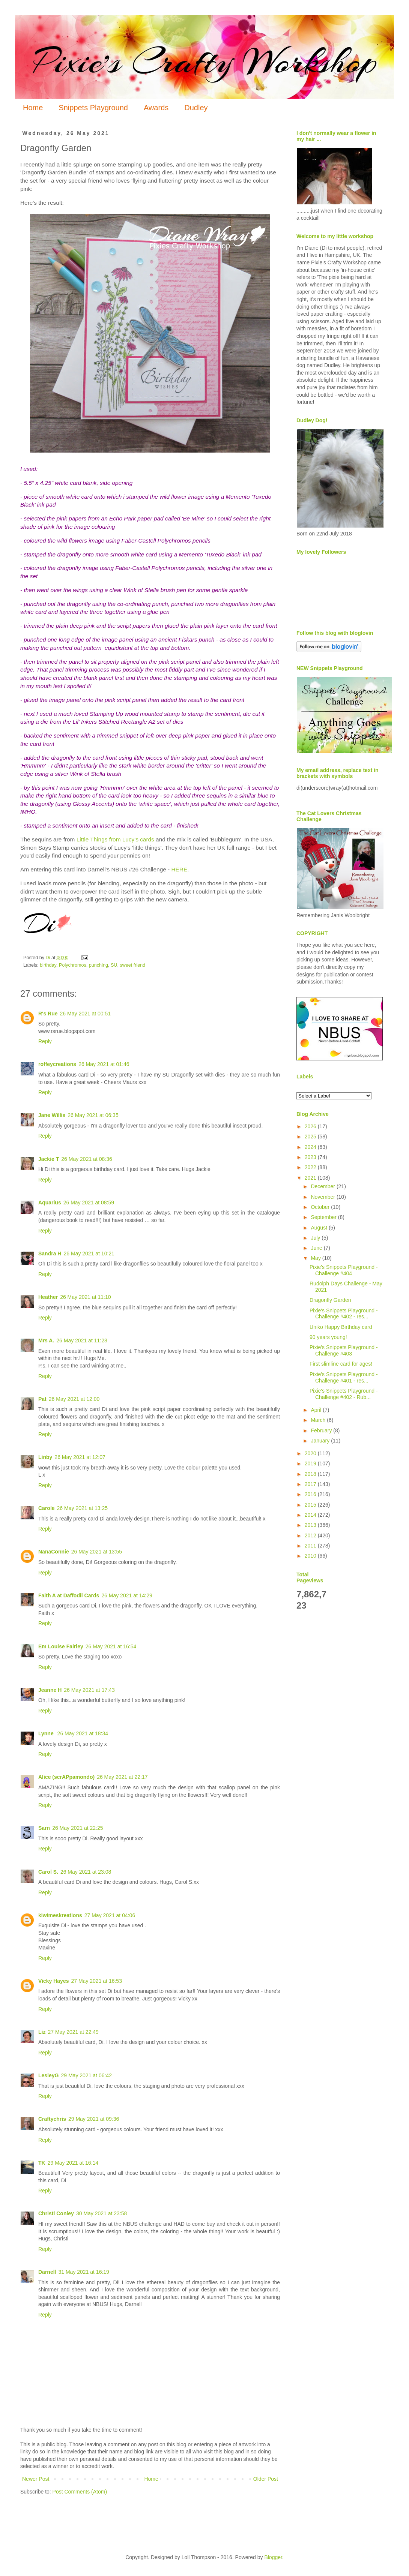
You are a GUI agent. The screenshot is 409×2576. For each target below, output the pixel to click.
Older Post (265, 2479)
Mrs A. (46, 1340)
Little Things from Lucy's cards (115, 839)
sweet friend (132, 965)
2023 (311, 1157)
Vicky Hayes (53, 1981)
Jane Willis (51, 1115)
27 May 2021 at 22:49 (73, 2032)
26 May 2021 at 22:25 (77, 1828)
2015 (311, 1505)
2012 (311, 1535)
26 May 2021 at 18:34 (82, 1733)
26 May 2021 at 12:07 (79, 1457)
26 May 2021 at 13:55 (96, 1552)
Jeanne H (50, 1690)
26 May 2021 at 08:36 (86, 1159)
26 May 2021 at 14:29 (126, 1595)
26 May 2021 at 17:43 (89, 1690)
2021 (311, 1178)
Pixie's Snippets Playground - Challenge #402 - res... (344, 1313)
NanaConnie (53, 1552)
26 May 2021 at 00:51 (85, 1014)
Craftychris (52, 2119)
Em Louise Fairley (60, 1646)
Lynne (46, 1733)
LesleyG (48, 2075)
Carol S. (48, 1872)
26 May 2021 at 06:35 (93, 1115)
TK (41, 2163)
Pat (42, 1399)
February (322, 1430)
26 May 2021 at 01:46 (103, 1064)
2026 (311, 1126)
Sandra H (49, 1254)
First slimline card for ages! (341, 1364)
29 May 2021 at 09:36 (93, 2119)
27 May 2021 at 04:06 (109, 1915)
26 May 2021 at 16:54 (111, 1646)
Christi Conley (56, 2213)
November (323, 1197)
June (317, 1248)
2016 (311, 1494)
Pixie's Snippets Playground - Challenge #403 (344, 1350)
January (321, 1441)
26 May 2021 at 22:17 (122, 1777)
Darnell (47, 2272)
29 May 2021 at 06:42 (86, 2075)
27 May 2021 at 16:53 (96, 1981)
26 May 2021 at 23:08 (85, 1872)
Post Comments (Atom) (80, 2492)
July (316, 1238)
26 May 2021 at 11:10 (85, 1297)
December (323, 1186)
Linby (45, 1457)
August (319, 1228)
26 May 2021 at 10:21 (88, 1254)
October (321, 1207)
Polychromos (72, 965)
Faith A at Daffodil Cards (68, 1595)
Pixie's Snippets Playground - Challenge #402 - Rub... (344, 1394)
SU (114, 965)
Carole (46, 1508)
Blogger (273, 2557)
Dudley (196, 107)
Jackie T (48, 1159)
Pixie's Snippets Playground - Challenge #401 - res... (344, 1377)
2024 (311, 1147)
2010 (311, 1556)
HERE (179, 869)
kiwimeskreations (60, 1915)
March (319, 1420)
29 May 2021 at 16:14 (73, 2163)
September (324, 1217)
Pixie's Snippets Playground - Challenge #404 (344, 1270)
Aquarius (49, 1203)
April (317, 1410)
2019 (311, 1463)
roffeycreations (57, 1064)
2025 (311, 1137)
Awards (156, 107)
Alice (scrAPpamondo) (66, 1777)
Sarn (44, 1828)
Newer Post (35, 2479)
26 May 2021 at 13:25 (82, 1508)
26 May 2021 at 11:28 (81, 1340)
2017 (311, 1484)
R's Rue (48, 1014)
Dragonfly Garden (330, 1300)
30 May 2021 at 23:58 (101, 2213)
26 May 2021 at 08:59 (88, 1203)
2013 (311, 1525)
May (316, 1258)
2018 (311, 1474)
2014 (311, 1515)
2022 (311, 1167)
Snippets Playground (93, 107)
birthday (48, 965)
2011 (311, 1546)
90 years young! (328, 1337)
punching (98, 965)
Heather (48, 1297)
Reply (45, 1041)
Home (33, 107)
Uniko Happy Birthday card (341, 1327)
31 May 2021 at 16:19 (83, 2272)
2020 (311, 1453)
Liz (41, 2032)
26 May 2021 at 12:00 (74, 1399)
